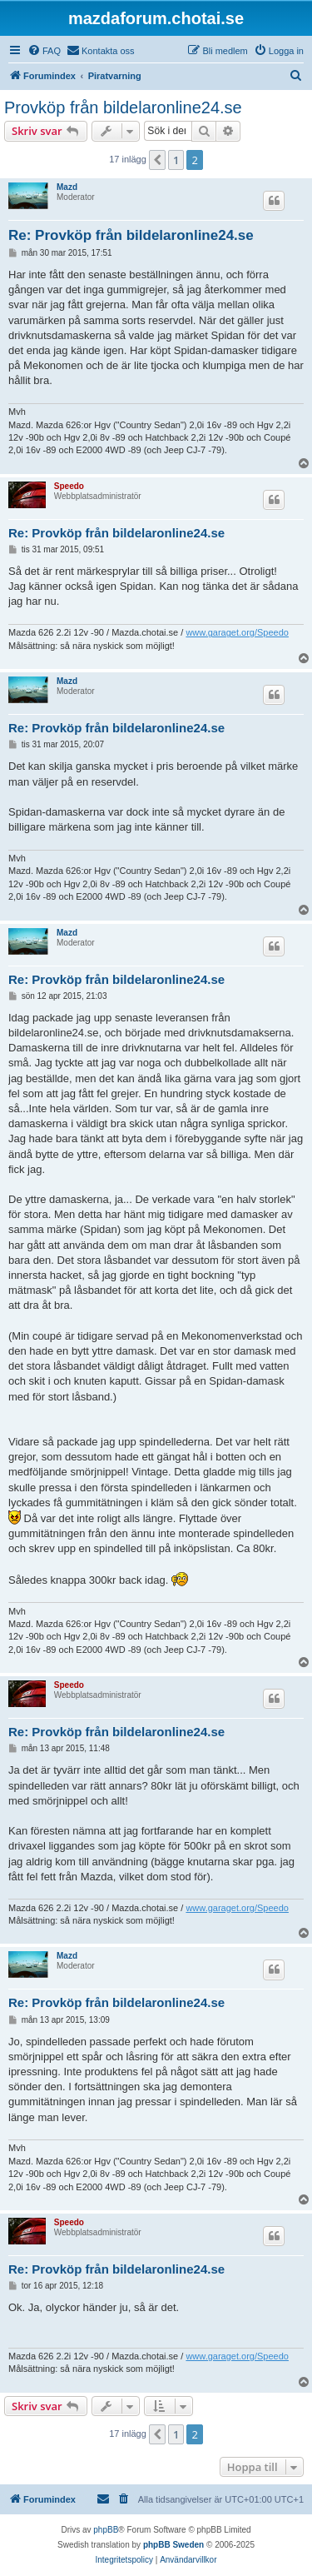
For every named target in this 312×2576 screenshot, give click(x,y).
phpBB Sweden (173, 2544)
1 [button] (176, 159)
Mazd (67, 187)
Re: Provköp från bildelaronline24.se (131, 235)
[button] (157, 160)
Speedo (69, 486)
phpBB (105, 2529)
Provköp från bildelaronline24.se (123, 107)
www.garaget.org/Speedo (237, 632)
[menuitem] (44, 51)
